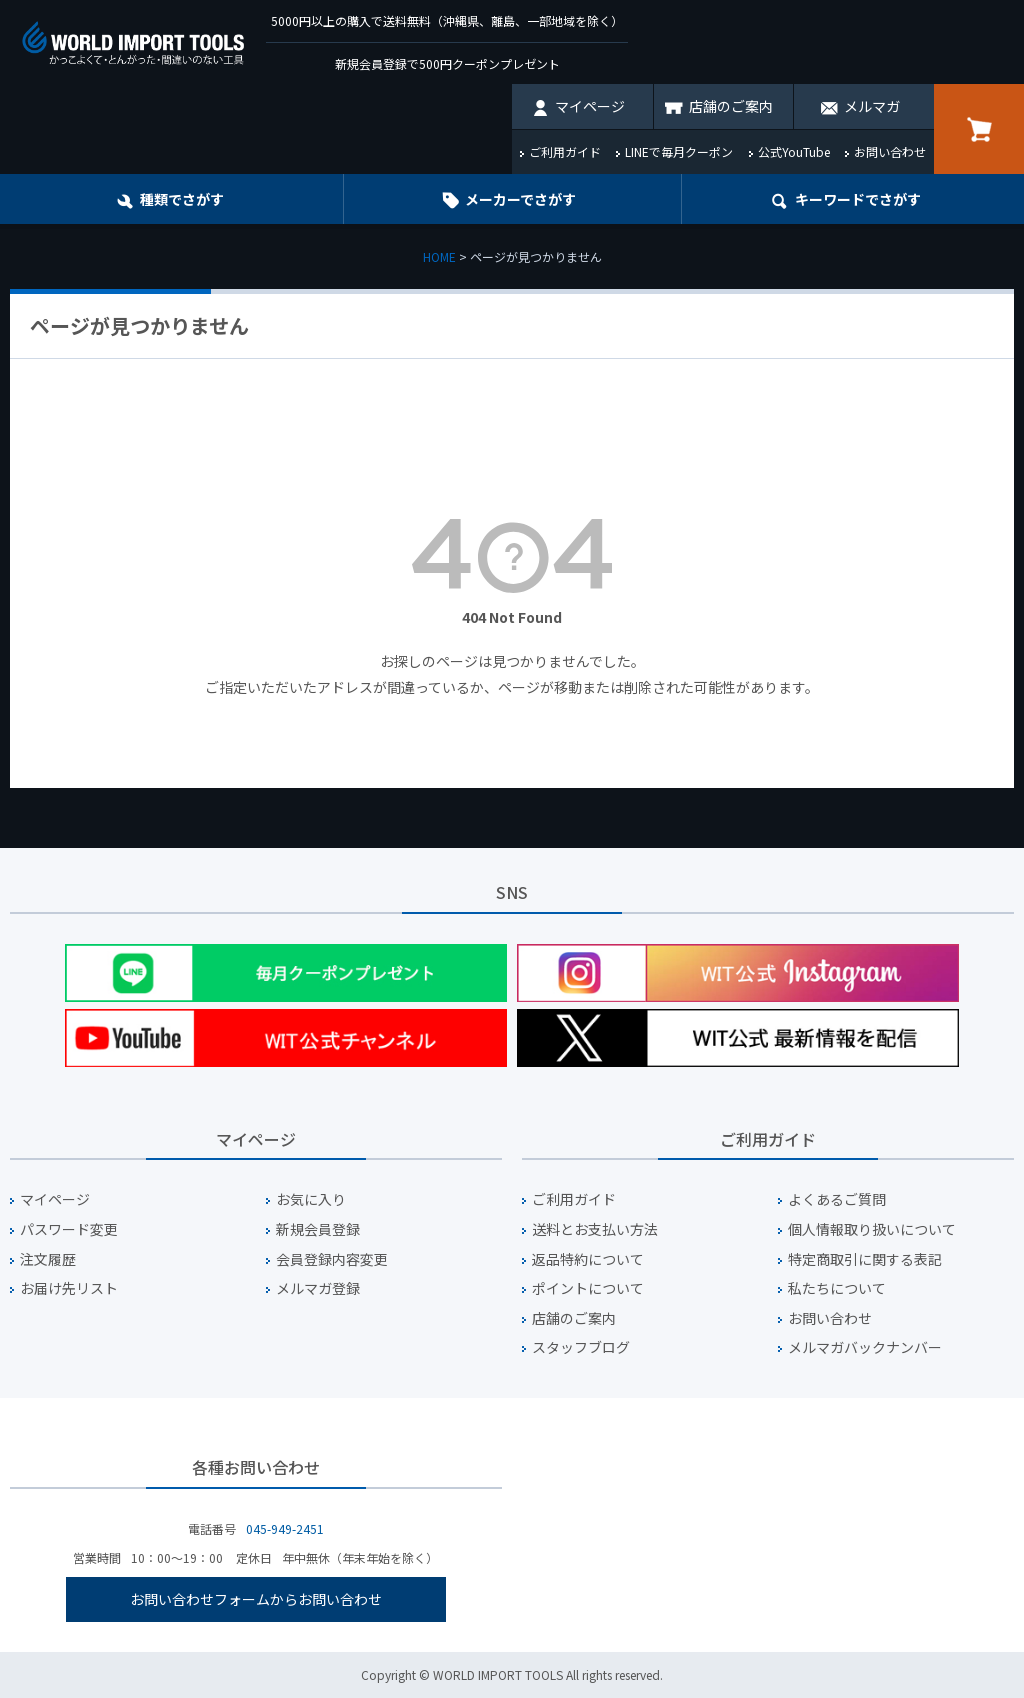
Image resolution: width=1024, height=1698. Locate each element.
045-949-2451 (285, 1528)
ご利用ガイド (565, 151)
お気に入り (311, 1199)
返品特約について (588, 1259)
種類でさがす (182, 199)
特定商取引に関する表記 (865, 1259)
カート (979, 129)
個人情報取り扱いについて (872, 1229)
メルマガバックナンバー (865, 1347)
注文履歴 (48, 1259)
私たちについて (837, 1288)
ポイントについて (588, 1288)
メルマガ (872, 106)
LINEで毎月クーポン (679, 151)
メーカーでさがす (520, 199)
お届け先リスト (69, 1288)
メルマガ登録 (318, 1288)
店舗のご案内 (731, 106)
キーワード (858, 199)
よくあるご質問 (837, 1199)
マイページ (590, 106)
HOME (439, 256)
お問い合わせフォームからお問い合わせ (256, 1599)
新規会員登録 (318, 1229)
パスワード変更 (69, 1229)
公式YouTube (794, 151)
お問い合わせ (890, 151)
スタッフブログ (581, 1347)
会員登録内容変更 (332, 1259)
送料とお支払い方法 (595, 1229)
